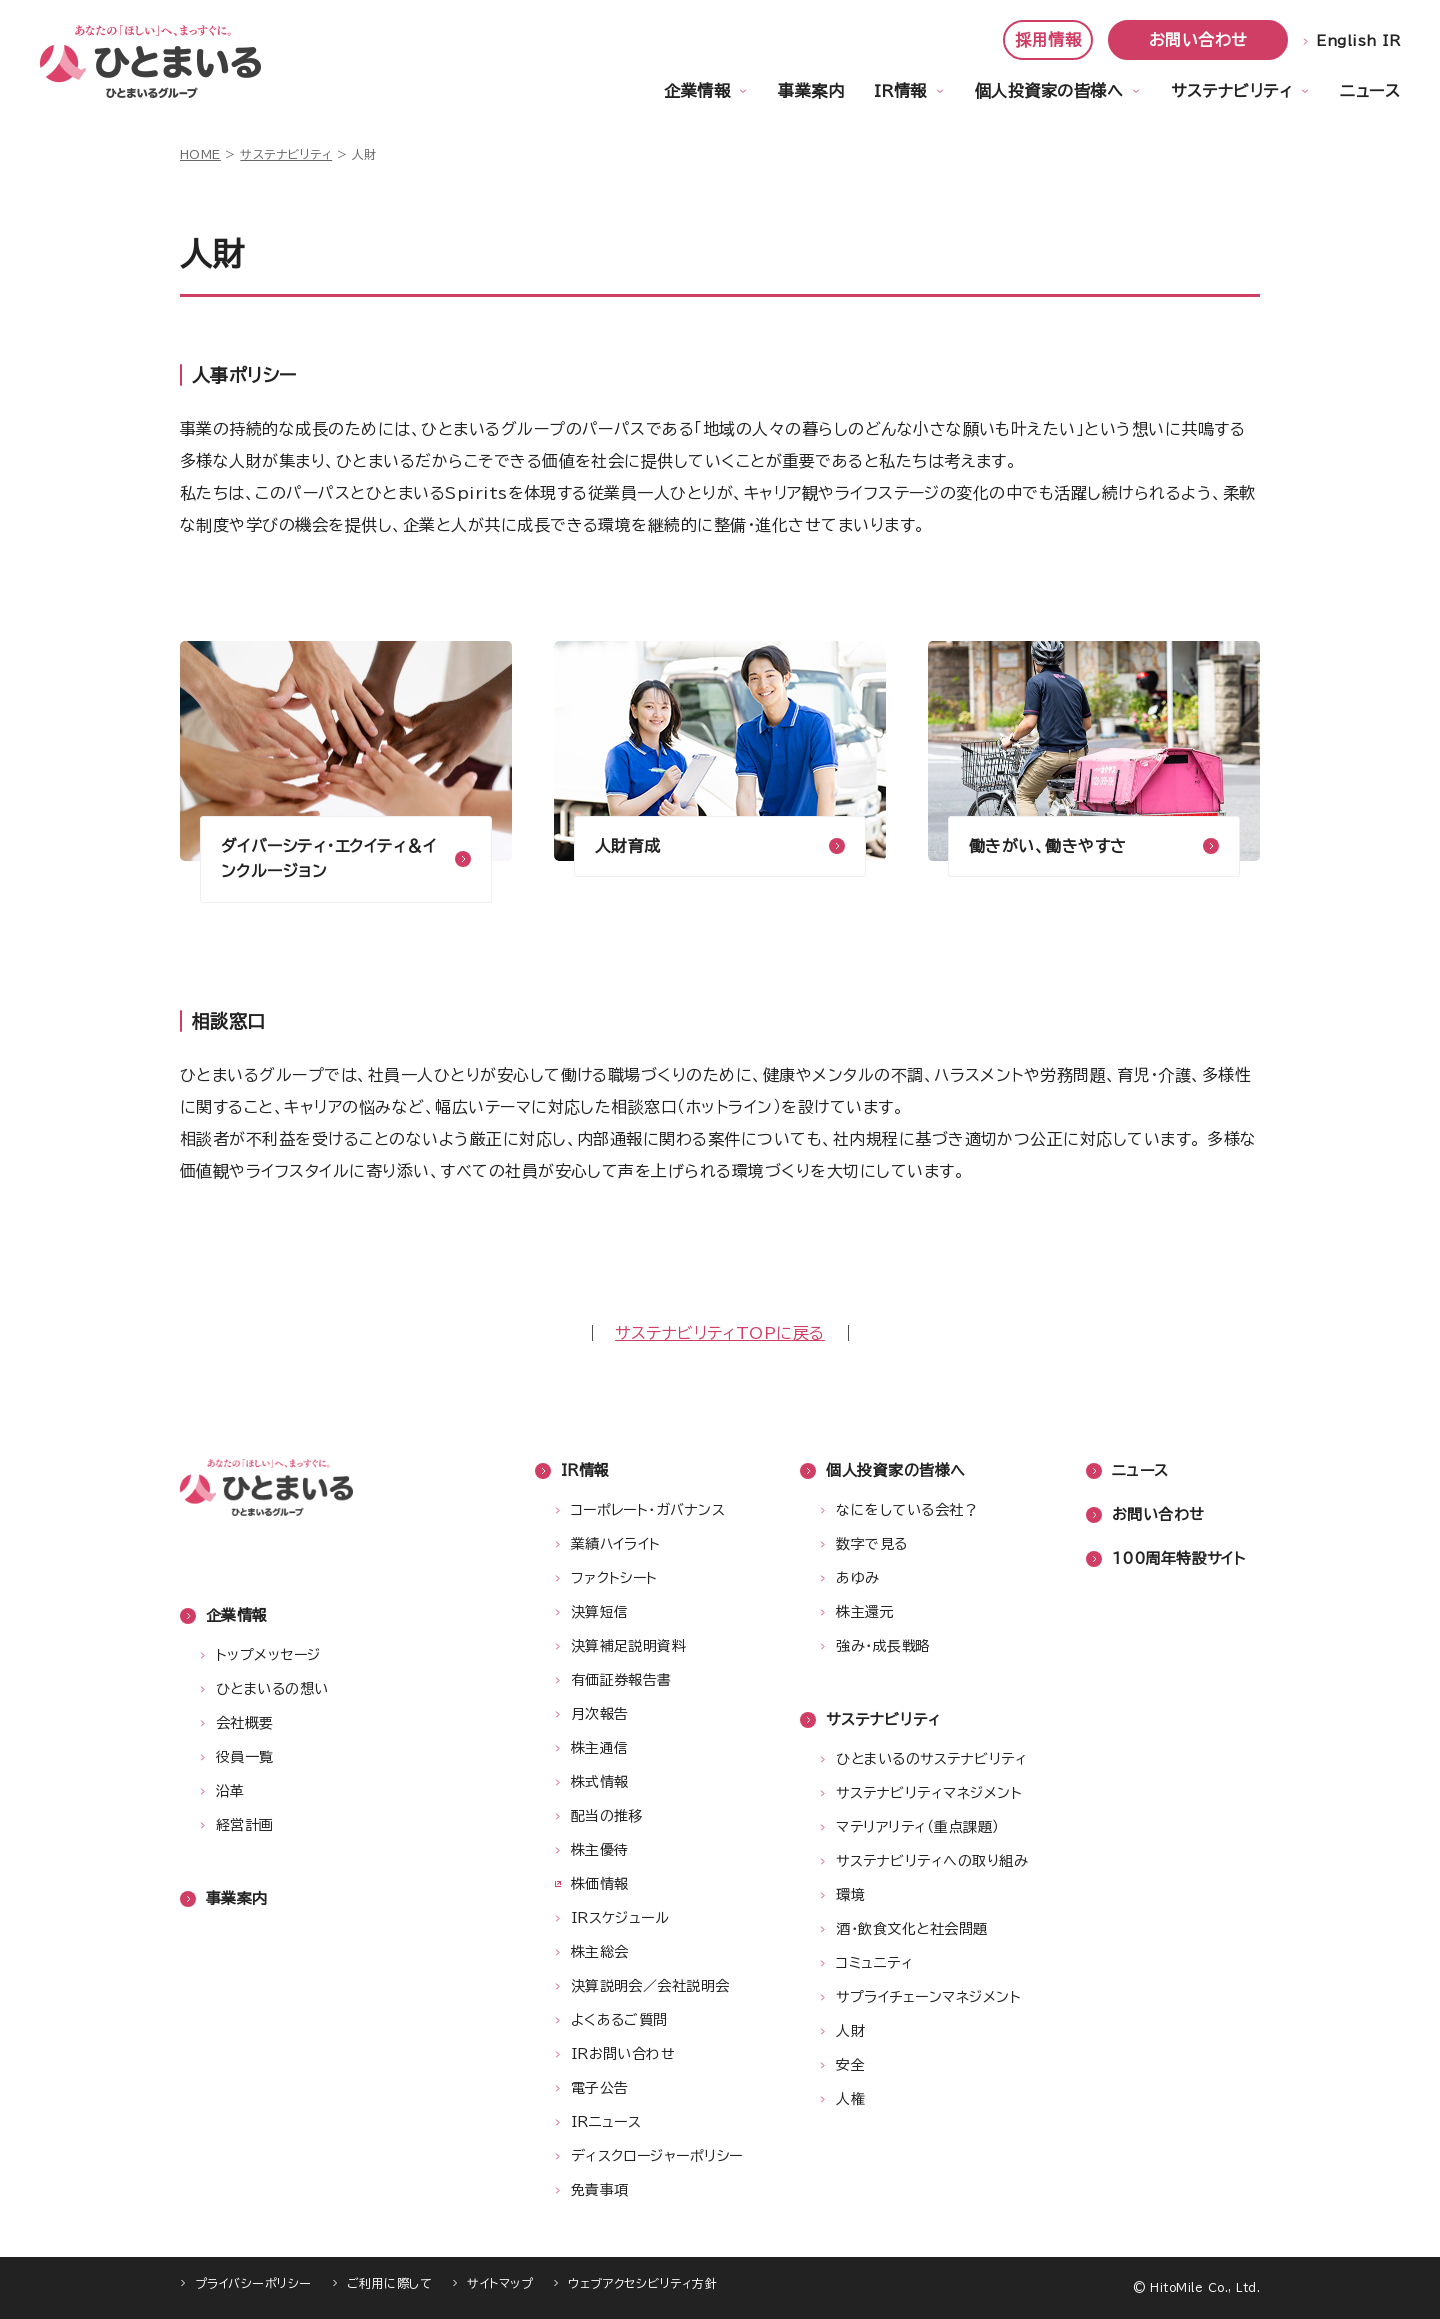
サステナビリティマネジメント (929, 1793)
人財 (850, 2031)
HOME (200, 154)
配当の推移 (607, 1816)
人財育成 (628, 846)
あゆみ (857, 1578)
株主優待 (600, 1850)
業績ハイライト (616, 1544)
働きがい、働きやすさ (1048, 846)
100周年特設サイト (1179, 1558)
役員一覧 (245, 1757)
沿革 (230, 1791)
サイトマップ (500, 2283)
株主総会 (600, 1952)
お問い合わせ (1198, 40)
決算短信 (600, 1612)
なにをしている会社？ (907, 1510)
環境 (850, 1895)
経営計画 (245, 1825)
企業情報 (697, 91)
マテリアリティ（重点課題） (917, 1827)
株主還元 (865, 1612)
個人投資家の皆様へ (1049, 91)
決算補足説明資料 (629, 1646)
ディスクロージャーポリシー (657, 2156)
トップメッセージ (268, 1655)
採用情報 (1048, 40)
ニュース (1370, 91)
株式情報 (600, 1782)
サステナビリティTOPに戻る (720, 1333)
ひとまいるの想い (272, 1689)
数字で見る (871, 1544)
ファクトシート (614, 1578)
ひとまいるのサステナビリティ (931, 1759)
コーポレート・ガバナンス (648, 1510)
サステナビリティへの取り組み (932, 1861)
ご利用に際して (389, 2283)
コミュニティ (874, 1963)
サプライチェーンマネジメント (928, 1997)
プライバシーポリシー (253, 2283)
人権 (850, 2099)
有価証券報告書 (621, 1680)
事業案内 (811, 91)
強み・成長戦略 (883, 1646)
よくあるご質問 (619, 2020)
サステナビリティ (1231, 91)
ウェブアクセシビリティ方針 (642, 2283)
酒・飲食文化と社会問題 (911, 1929)
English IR (1358, 41)
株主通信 (600, 1748)
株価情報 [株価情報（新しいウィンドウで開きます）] (600, 1884)
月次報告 (600, 1714)
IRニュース (606, 2122)
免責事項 (600, 2190)
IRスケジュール (620, 1918)
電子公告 (600, 2088)
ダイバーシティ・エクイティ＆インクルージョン (328, 859)
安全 (850, 2065)
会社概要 (245, 1723)
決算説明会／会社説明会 (650, 1986)
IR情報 (900, 91)
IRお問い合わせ (623, 2054)
